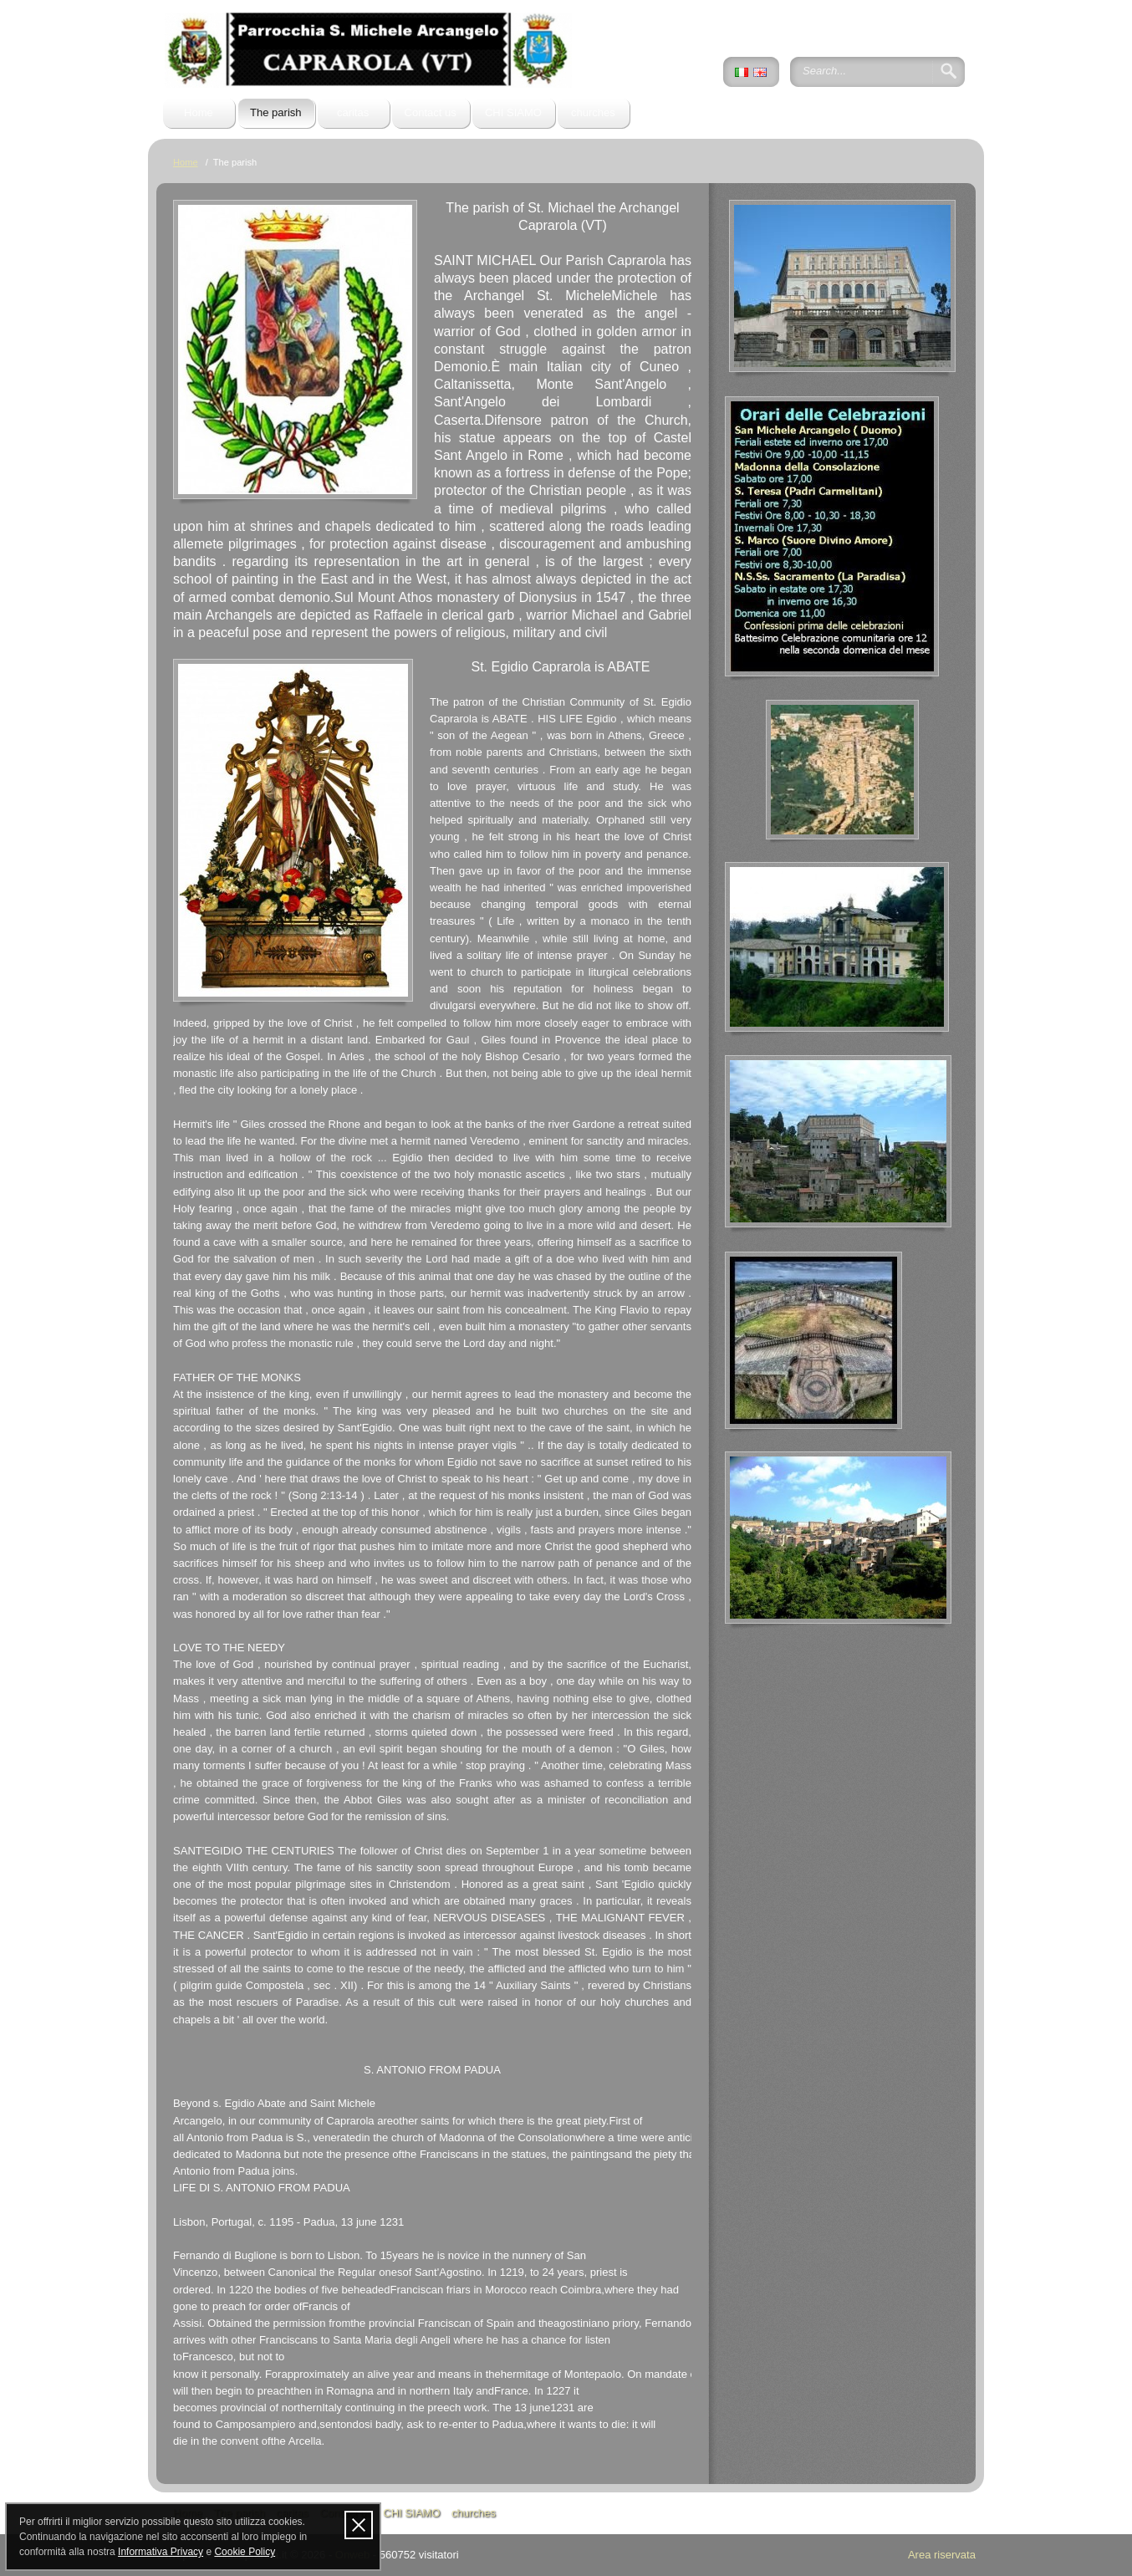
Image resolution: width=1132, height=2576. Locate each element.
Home (198, 112)
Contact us (430, 112)
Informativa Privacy (160, 2552)
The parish (276, 112)
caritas (353, 112)
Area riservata (942, 2554)
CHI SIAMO (513, 112)
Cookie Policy (244, 2552)
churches (593, 112)
